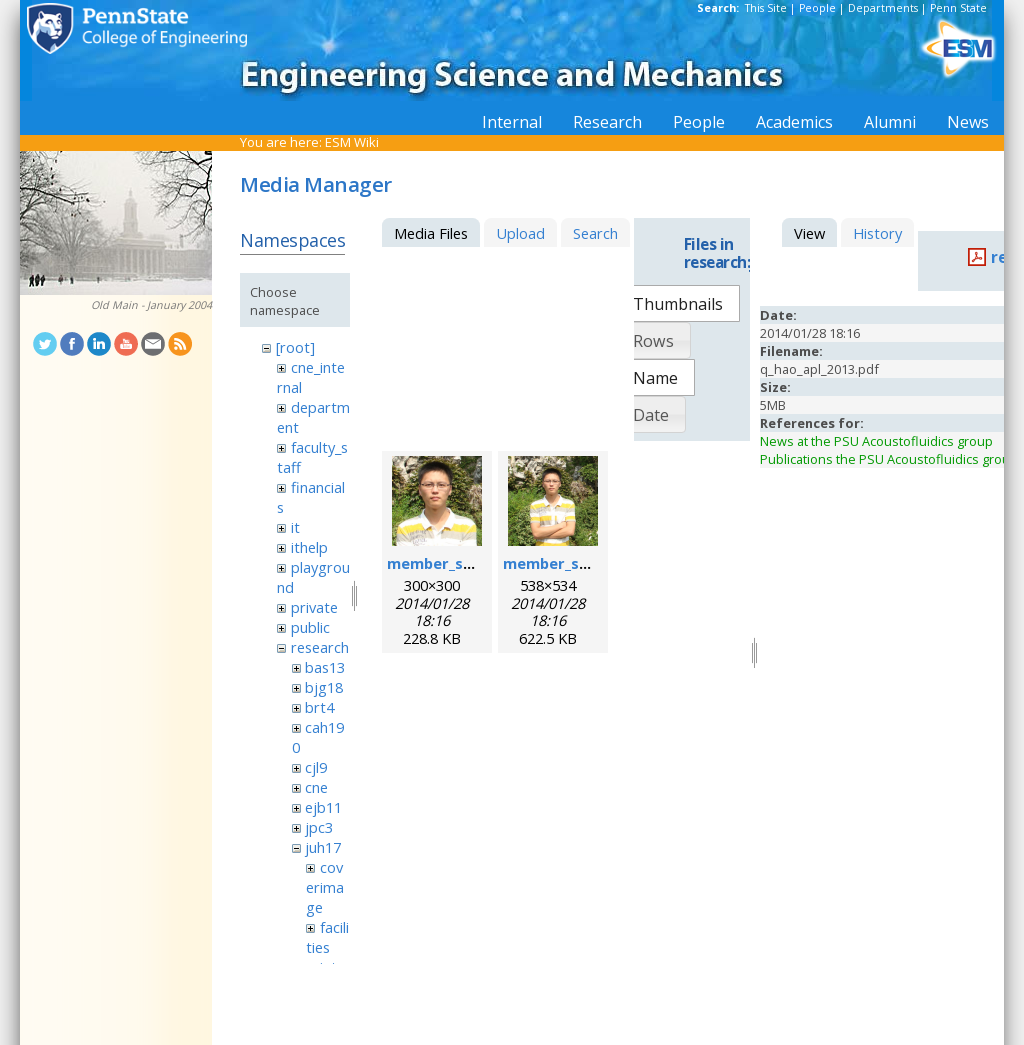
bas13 (325, 667)
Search (595, 233)
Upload (520, 233)
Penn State (958, 8)
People (817, 8)
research (320, 647)
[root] (295, 347)
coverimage (325, 887)
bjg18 (324, 687)
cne (316, 787)
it (295, 527)
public (310, 627)
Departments (883, 8)
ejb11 (323, 807)
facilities (327, 937)
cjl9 (316, 767)
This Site (766, 8)
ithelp (309, 547)
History (877, 233)
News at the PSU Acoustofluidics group (876, 441)
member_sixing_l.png (579, 563)
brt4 (319, 707)
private (314, 607)
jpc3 (319, 827)
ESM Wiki (352, 142)
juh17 (323, 847)
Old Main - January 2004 (151, 305)
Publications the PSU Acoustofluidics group (889, 459)
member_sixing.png (458, 563)
